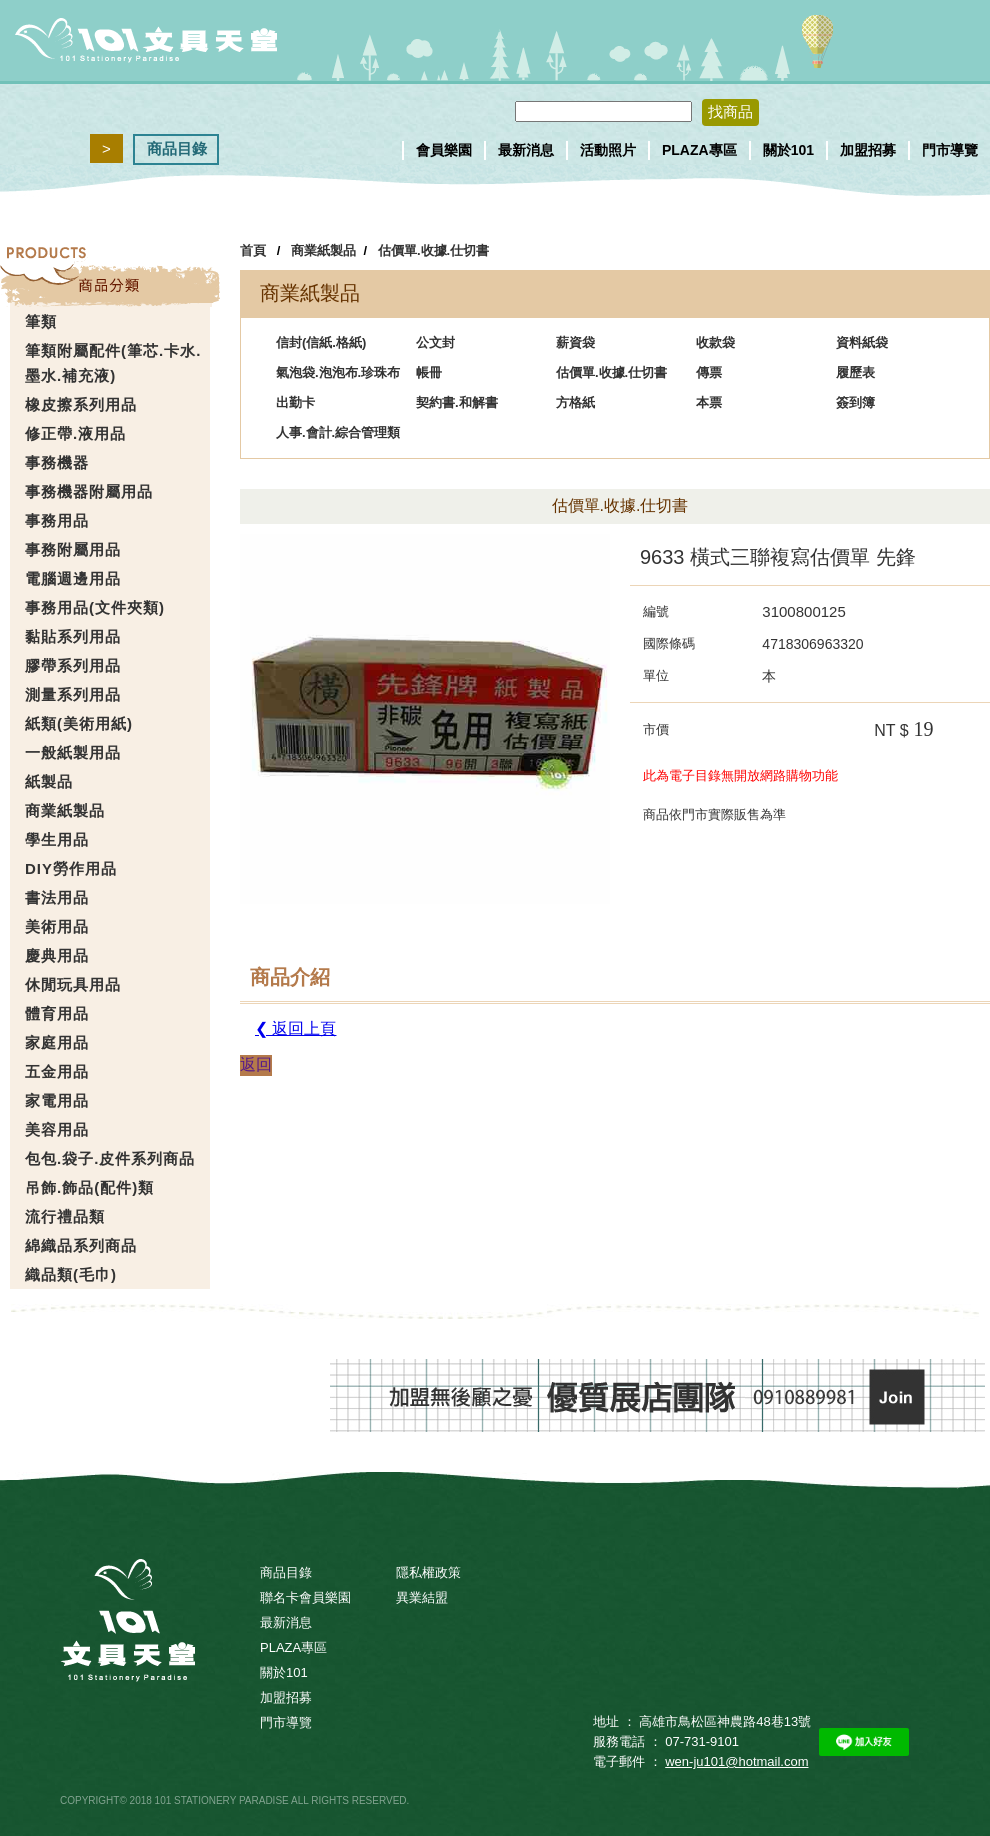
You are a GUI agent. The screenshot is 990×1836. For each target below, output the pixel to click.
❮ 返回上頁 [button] (295, 1028)
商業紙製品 (323, 250)
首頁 (253, 250)
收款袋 (715, 342)
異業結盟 (422, 1597)
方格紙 (575, 402)
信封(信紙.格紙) (321, 342)
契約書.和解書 (457, 402)
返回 (256, 1064)
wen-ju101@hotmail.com (736, 1761)
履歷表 (855, 372)
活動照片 (608, 150)
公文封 (435, 342)
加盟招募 (868, 150)
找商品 (730, 111)
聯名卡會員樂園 (305, 1597)
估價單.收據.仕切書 (433, 250)
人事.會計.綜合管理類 (338, 432)
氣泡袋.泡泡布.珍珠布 (338, 372)
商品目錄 (177, 148)
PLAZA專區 (699, 150)
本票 (709, 402)
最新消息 (526, 150)
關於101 (788, 150)
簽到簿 (855, 402)
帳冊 (429, 372)
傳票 (709, 372)
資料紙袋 (862, 342)
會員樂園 (444, 150)
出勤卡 (295, 402)
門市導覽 (950, 150)
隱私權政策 (428, 1572)
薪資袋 (575, 342)
